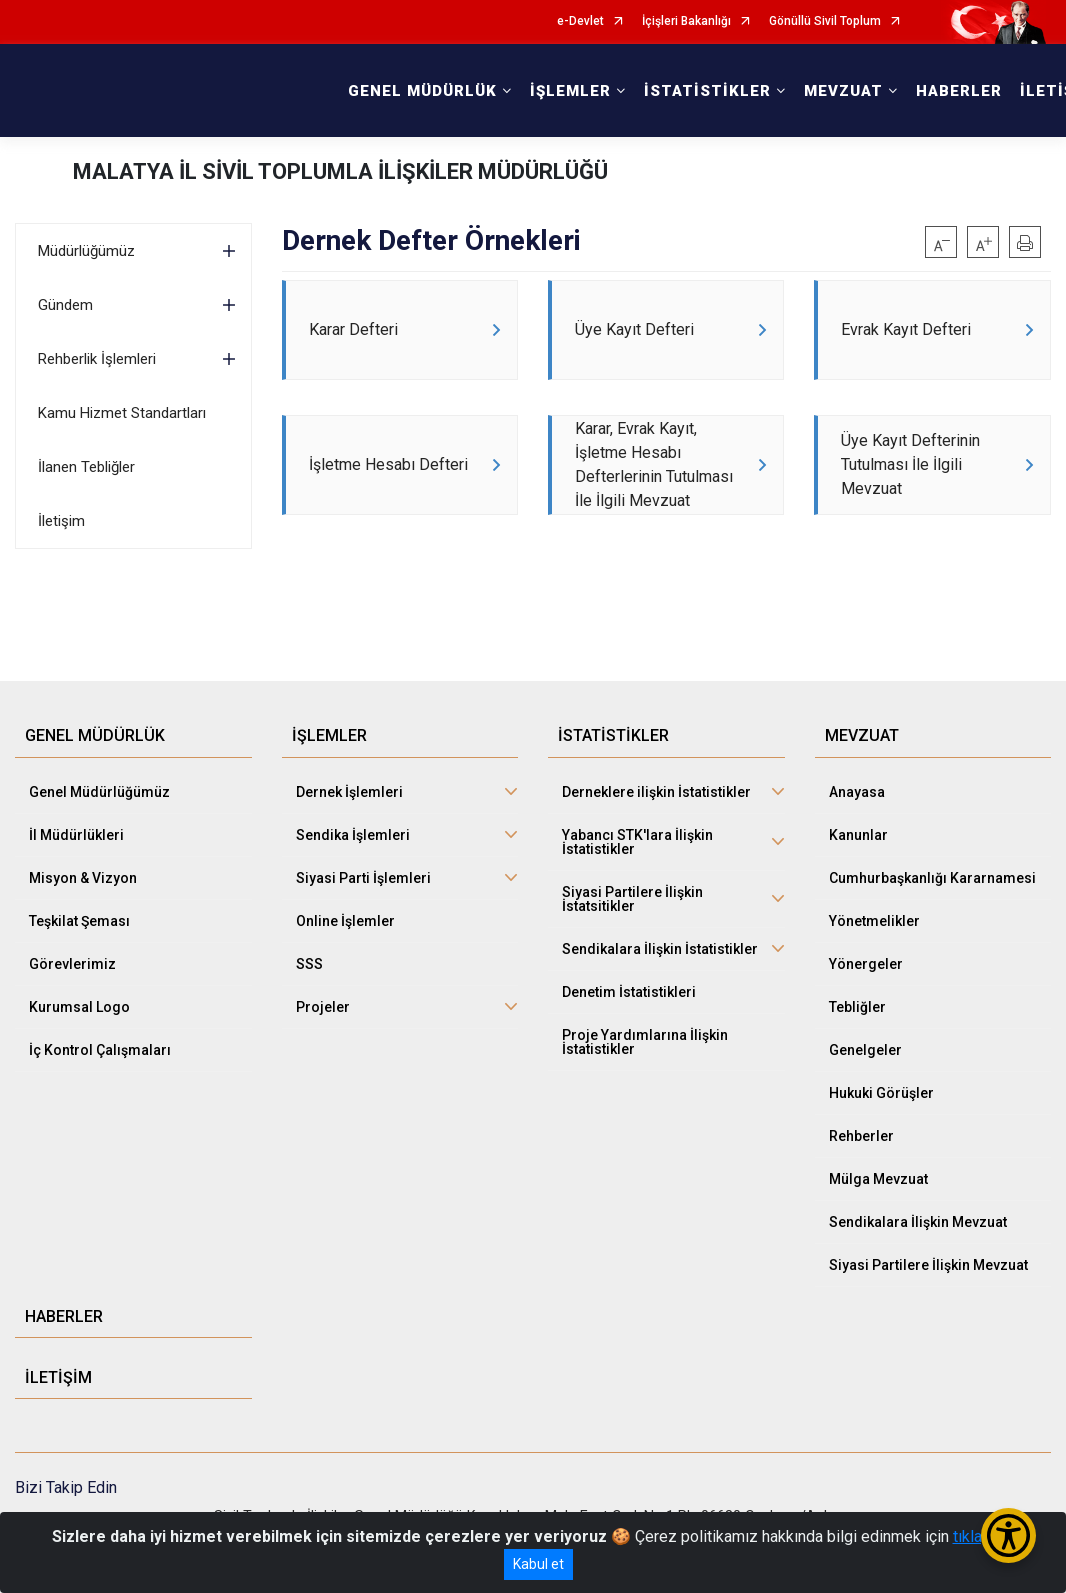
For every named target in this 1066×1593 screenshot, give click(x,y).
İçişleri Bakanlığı (686, 21)
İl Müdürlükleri (76, 835)
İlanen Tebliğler (86, 467)
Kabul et (538, 1564)
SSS (309, 964)
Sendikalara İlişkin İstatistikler (660, 949)
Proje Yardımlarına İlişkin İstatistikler (645, 1042)
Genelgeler (865, 1050)
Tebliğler (857, 1007)
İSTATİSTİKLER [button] (707, 91)
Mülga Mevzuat (878, 1179)
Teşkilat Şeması (79, 921)
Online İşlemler (345, 921)
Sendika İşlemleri (353, 835)
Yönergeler (866, 964)
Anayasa (857, 792)
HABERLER (959, 91)
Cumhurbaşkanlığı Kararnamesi (932, 878)
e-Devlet (580, 21)
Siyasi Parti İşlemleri (363, 878)
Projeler (323, 1007)
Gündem (65, 305)
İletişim (61, 521)
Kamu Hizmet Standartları (122, 413)
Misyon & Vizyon (83, 878)
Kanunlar (858, 835)
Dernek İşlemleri (349, 792)
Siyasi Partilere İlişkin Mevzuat (928, 1265)
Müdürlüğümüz (86, 251)
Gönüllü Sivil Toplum (825, 21)
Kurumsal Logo (79, 1007)
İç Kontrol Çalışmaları (100, 1050)
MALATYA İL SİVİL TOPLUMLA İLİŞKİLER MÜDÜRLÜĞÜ (340, 171)
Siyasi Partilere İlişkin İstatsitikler (632, 899)
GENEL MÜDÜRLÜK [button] (422, 91)
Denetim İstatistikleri (629, 992)
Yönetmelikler (874, 921)
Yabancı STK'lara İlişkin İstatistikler (637, 842)
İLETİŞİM (58, 1377)
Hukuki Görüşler (881, 1093)
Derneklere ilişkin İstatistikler (656, 792)
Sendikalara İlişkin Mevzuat (918, 1222)
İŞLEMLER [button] (570, 91)
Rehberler (861, 1136)
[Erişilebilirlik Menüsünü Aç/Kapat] (1008, 1535)
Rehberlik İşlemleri (97, 359)
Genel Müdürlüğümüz (99, 792)
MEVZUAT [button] (843, 91)
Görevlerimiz (72, 964)
